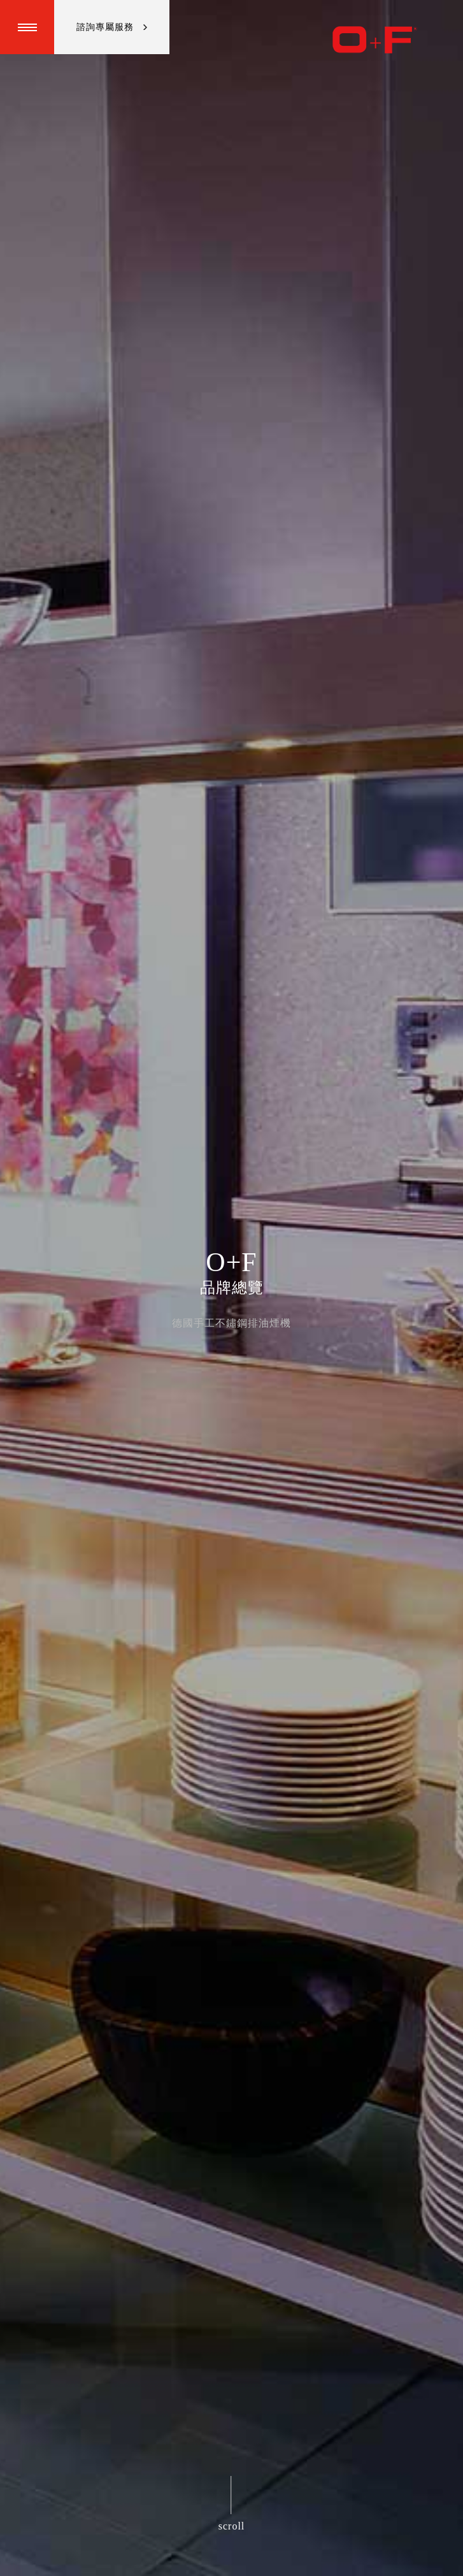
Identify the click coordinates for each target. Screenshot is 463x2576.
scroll (231, 2526)
